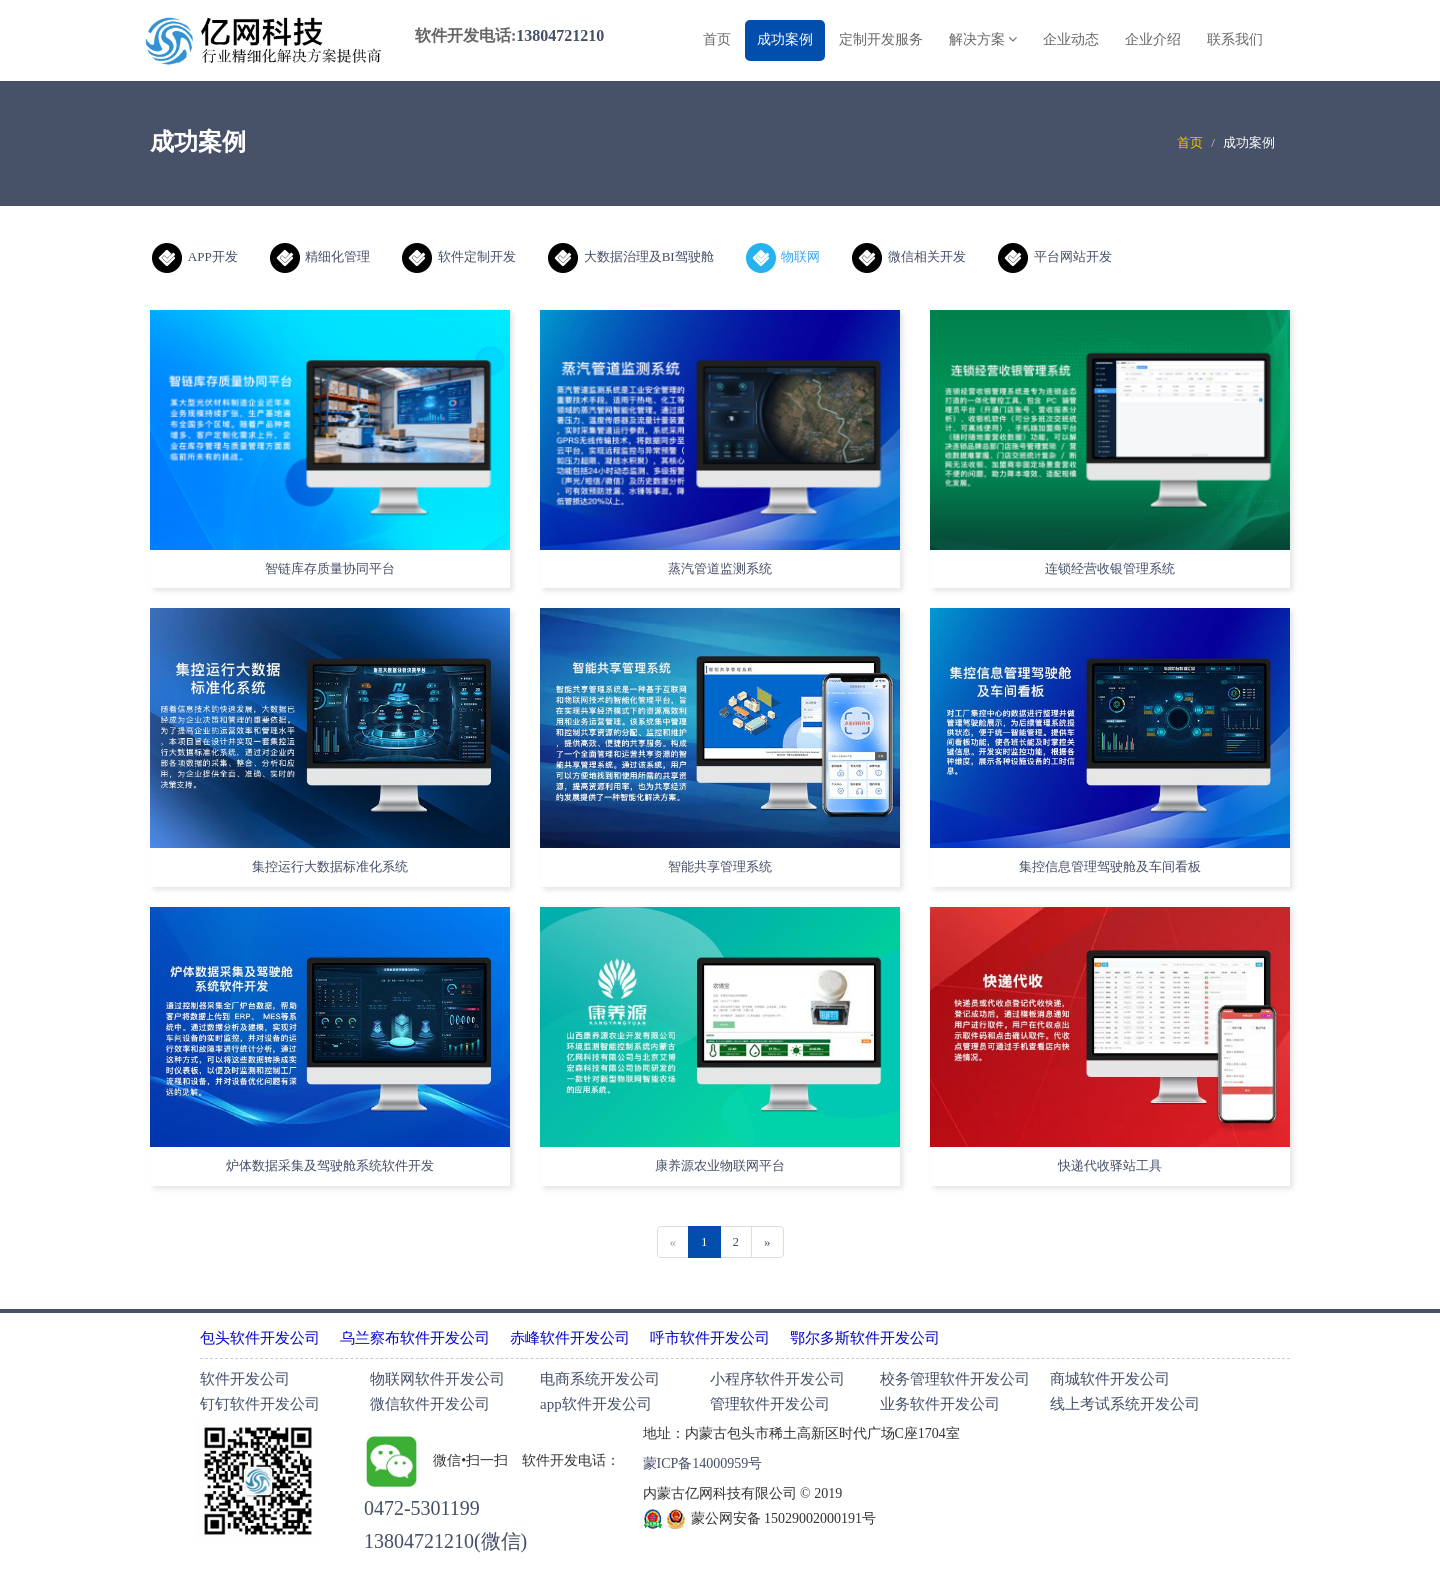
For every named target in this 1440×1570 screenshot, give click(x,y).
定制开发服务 (881, 39)
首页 (717, 39)
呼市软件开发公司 (710, 1338)
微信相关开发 (909, 256)
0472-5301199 (422, 1508)
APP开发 (195, 256)
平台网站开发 (1055, 256)
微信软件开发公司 (430, 1404)
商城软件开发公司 (1110, 1379)
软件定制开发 (459, 256)
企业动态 (1071, 39)
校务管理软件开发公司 (955, 1379)
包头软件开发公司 (260, 1338)
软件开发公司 (245, 1379)
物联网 (783, 256)
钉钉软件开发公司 (260, 1404)
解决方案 (983, 39)
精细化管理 (320, 256)
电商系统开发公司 (600, 1379)
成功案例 (785, 39)
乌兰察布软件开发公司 (415, 1338)
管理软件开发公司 (770, 1404)
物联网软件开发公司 (437, 1379)
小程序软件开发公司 (777, 1379)
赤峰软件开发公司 (570, 1338)
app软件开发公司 (596, 1404)
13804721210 (560, 35)
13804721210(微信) (445, 1541)
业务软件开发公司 (940, 1404)
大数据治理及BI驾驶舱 (631, 256)
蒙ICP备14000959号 (703, 1463)
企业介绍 (1153, 39)
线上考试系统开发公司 (1125, 1404)
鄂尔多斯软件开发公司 (865, 1338)
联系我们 (1235, 39)
